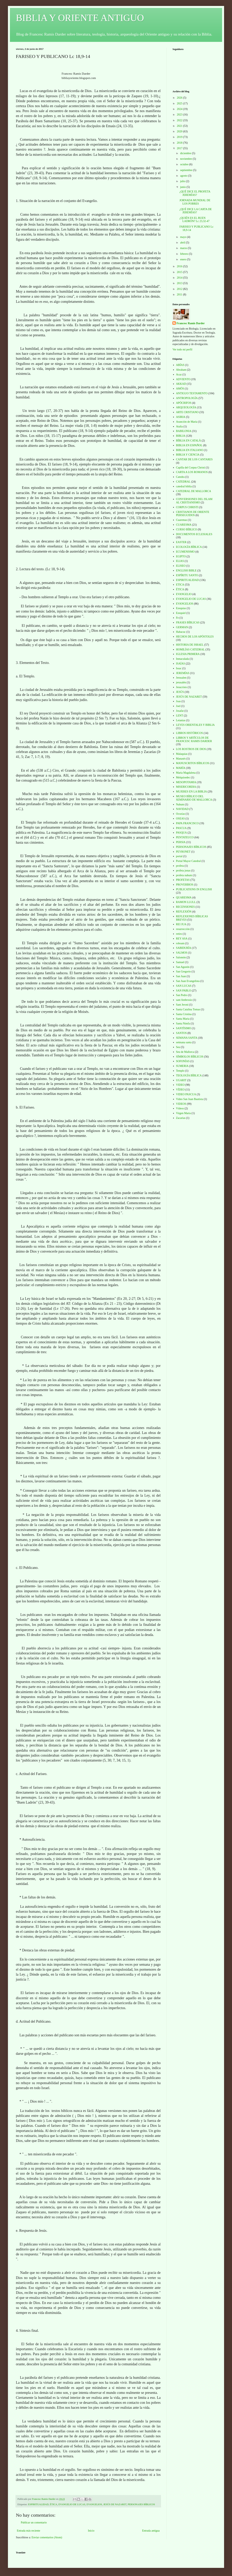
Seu (178, 1047)
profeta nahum (184, 875)
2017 (180, 148)
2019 (180, 137)
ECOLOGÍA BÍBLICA (189, 546)
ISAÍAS (180, 663)
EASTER (181, 542)
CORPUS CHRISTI (187, 507)
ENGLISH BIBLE (186, 570)
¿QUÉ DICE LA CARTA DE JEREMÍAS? (195, 211)
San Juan (181, 976)
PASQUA (181, 832)
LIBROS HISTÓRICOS (189, 733)
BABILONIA (183, 431)
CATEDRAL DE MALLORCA (193, 491)
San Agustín (183, 966)
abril (183, 242)
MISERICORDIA (186, 786)
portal (179, 856)
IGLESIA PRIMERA (188, 654)
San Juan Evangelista (188, 981)
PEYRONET (183, 851)
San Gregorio (183, 971)
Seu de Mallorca (185, 1051)
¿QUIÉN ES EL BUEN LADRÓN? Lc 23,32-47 (194, 219)
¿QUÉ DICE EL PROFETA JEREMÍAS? (194, 193)
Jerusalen (181, 677)
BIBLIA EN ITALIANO (189, 450)
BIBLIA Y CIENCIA (188, 454)
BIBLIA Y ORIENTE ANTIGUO (80, 18)
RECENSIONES (185, 906)
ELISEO (181, 565)
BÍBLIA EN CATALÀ (188, 440)
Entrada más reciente (28, 2530)
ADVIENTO (183, 379)
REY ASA (182, 938)
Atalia (179, 426)
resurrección (183, 929)
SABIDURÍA (183, 947)
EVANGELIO (184, 594)
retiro (179, 933)
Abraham (181, 369)
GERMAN (182, 627)
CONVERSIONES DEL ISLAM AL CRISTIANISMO (194, 501)
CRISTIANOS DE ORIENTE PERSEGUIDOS (192, 514)
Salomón (181, 957)
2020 (180, 131)
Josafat (180, 710)
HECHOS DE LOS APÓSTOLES (195, 636)
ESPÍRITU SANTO (187, 575)
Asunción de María (186, 421)
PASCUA (181, 828)
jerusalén (181, 682)
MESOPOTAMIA (186, 782)
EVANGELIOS (94, 2504)
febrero (184, 253)
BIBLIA (180, 435)
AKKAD (181, 383)
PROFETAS (183, 879)
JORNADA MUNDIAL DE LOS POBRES (194, 202)
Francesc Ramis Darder (190, 323)
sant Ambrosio (184, 999)
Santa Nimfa (183, 1023)
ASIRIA (180, 416)
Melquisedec (183, 777)
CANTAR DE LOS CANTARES (194, 459)
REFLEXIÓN (184, 911)
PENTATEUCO (185, 837)
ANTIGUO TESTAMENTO (192, 393)
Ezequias (181, 608)
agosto (184, 175)
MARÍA (180, 767)
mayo (183, 237)
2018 (180, 142)
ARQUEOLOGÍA (186, 407)
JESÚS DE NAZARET (115, 2504)
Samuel (180, 962)
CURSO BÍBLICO (186, 529)
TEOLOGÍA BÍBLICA (189, 1075)
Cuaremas (181, 519)
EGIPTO (181, 556)
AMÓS (180, 388)
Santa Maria (183, 1018)
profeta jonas (183, 870)
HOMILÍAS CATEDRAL (190, 649)
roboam (180, 943)
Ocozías (180, 813)
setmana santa (184, 1042)
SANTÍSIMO (183, 1028)
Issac (179, 668)
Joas (178, 701)
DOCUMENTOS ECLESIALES (194, 534)
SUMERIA (182, 1065)
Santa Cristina (184, 1014)
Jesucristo (181, 687)
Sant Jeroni (182, 1004)
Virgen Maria (183, 1113)
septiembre (186, 170)
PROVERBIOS (184, 884)
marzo (184, 248)
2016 (180, 266)
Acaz (179, 374)
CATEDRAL (183, 481)
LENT (179, 715)
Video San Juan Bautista (189, 1099)
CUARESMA (184, 524)
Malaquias (182, 753)
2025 (180, 103)
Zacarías (180, 1117)
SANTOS (181, 1033)
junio (183, 187)
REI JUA (181, 924)
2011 (180, 294)
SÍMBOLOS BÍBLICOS (189, 1056)
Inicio (91, 2530)
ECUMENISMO (185, 551)
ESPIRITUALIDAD (38, 2504)
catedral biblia (184, 486)
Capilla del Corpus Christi (190, 467)
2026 (180, 97)
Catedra (180, 476)
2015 (180, 272)
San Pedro (181, 995)
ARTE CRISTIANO (187, 412)
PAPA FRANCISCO (187, 823)
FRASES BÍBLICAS (188, 622)
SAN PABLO (183, 990)
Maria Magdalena (186, 772)
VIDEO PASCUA (186, 1094)
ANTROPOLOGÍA (187, 398)
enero (183, 259)
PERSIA (181, 842)
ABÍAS (180, 364)
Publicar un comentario (34, 2522)
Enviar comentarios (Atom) (47, 2537)
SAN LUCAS (183, 985)
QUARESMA (184, 897)
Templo (180, 1070)
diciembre (186, 153)
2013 (180, 283)
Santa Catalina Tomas (188, 1009)
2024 (180, 109)
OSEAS (180, 818)
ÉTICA (53, 2504)
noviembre (186, 158)
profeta (180, 865)
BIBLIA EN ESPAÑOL (189, 445)
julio (183, 181)
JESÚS (180, 691)
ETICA (180, 584)
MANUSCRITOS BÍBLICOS (192, 763)
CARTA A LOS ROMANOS (192, 472)
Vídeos (180, 1108)
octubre (184, 164)
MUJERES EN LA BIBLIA (191, 791)
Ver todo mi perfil (182, 349)
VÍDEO (180, 1089)
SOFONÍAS (183, 1061)
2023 (180, 114)
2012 (180, 289)
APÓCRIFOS (183, 402)
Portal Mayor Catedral (188, 861)
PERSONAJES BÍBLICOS (141, 2504)
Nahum (180, 804)
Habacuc (181, 631)
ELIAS (180, 561)
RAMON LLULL (186, 902)
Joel (178, 706)
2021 (180, 125)
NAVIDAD (182, 809)
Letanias (180, 720)
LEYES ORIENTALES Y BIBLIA (195, 724)
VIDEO (180, 1084)
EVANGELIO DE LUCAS (71, 2504)
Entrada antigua (151, 2530)
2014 (180, 277)
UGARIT (181, 1080)
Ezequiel (181, 613)
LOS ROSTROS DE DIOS (191, 749)
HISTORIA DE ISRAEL (190, 644)
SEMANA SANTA (186, 1037)
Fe (177, 617)
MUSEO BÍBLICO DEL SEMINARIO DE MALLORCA (194, 798)
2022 (180, 120)
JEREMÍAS (182, 673)
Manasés (181, 758)
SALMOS (181, 952)
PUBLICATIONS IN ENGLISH (194, 889)
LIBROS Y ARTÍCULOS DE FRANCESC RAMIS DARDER (194, 739)
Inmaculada (182, 658)
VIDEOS (181, 1103)
